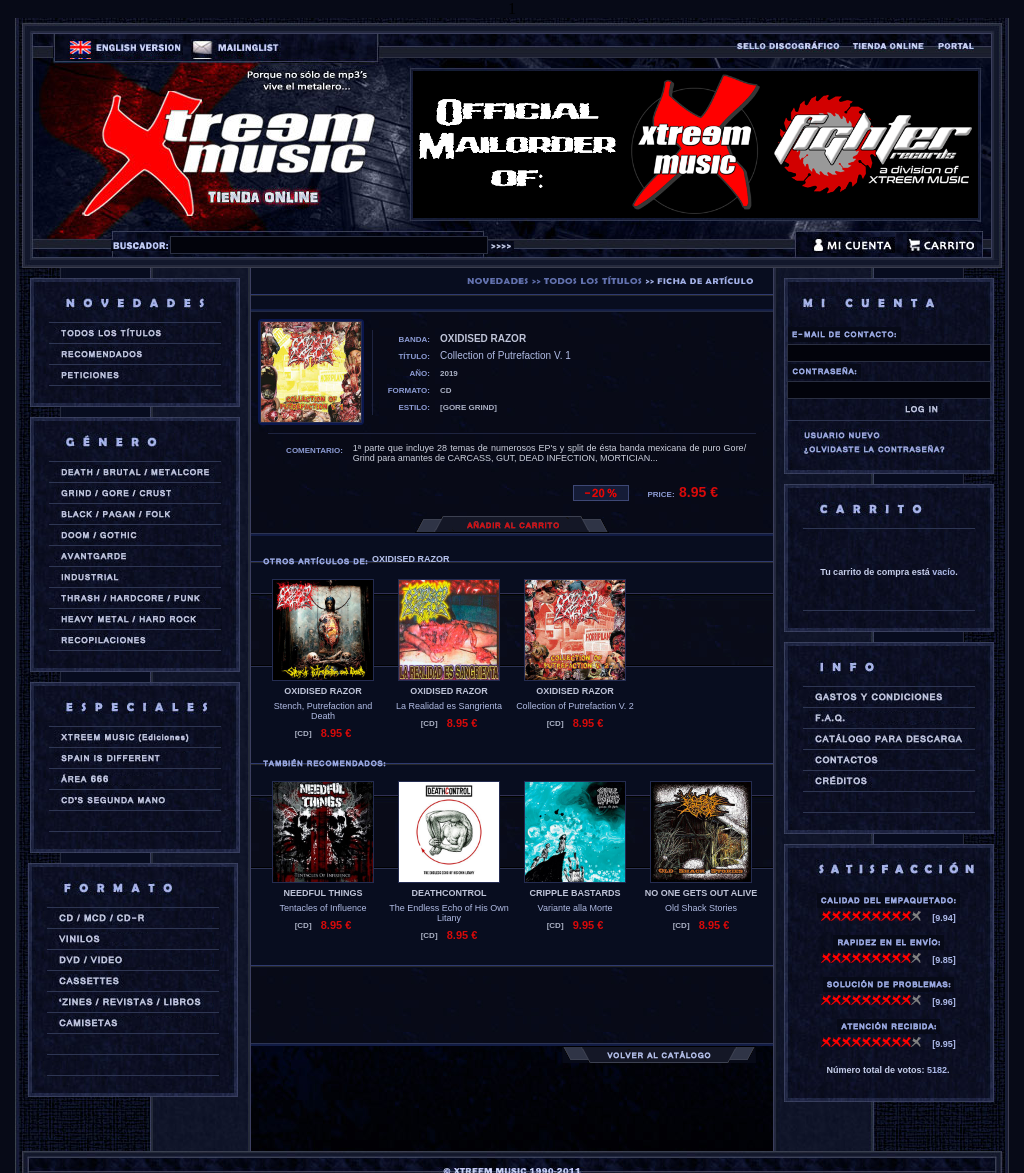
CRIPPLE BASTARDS (575, 893)
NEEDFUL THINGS (323, 893)
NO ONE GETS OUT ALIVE (701, 893)
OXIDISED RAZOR (323, 691)
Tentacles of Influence (322, 908)
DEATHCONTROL (449, 893)
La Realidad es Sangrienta (449, 706)
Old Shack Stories (701, 908)
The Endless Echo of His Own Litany (449, 913)
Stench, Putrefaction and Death (323, 711)
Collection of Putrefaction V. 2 (575, 706)
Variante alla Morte (575, 908)
